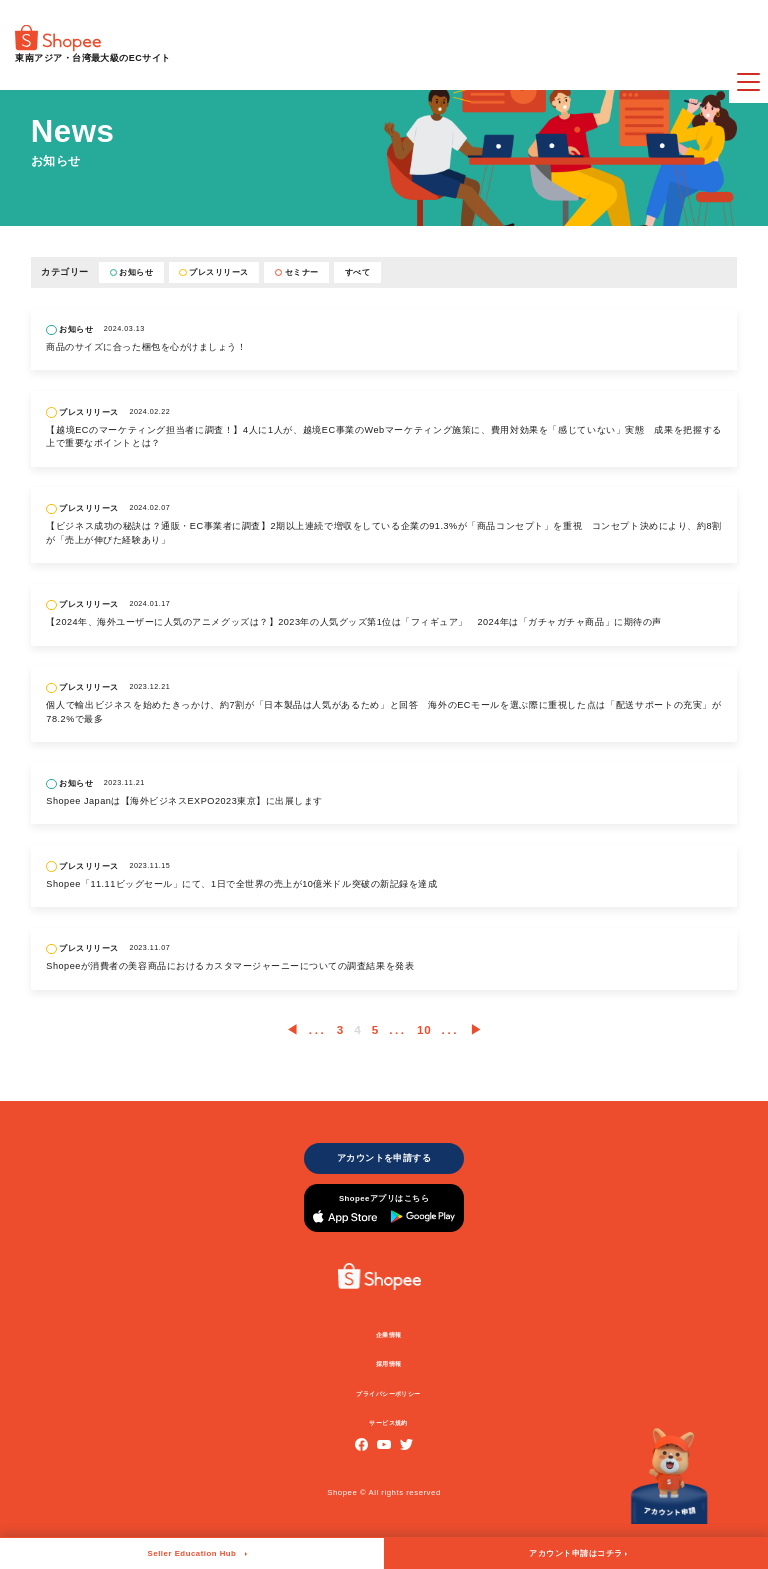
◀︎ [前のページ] (292, 1029)
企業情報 (389, 1345)
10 (424, 1029)
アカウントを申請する (383, 1160)
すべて (358, 272)
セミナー (297, 272)
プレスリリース (213, 272)
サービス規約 (389, 1437)
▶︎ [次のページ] (476, 1029)
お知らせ (132, 272)
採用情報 (389, 1376)
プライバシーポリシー (389, 1407)
